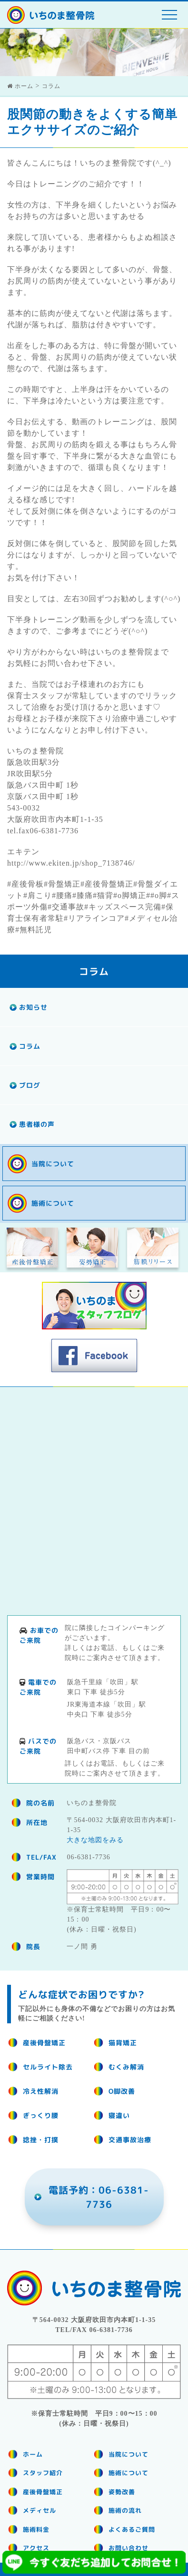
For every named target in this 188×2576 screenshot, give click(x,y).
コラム (29, 1046)
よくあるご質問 (132, 2529)
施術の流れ (125, 2510)
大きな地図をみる (95, 1840)
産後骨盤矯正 (43, 2492)
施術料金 (36, 2529)
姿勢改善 (122, 2492)
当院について (52, 1163)
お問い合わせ (128, 2548)
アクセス (36, 2548)
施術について (52, 1203)
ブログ (29, 1085)
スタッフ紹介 (43, 2473)
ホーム (33, 2454)
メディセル (39, 2510)
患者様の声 (37, 1124)
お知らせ (33, 1007)
